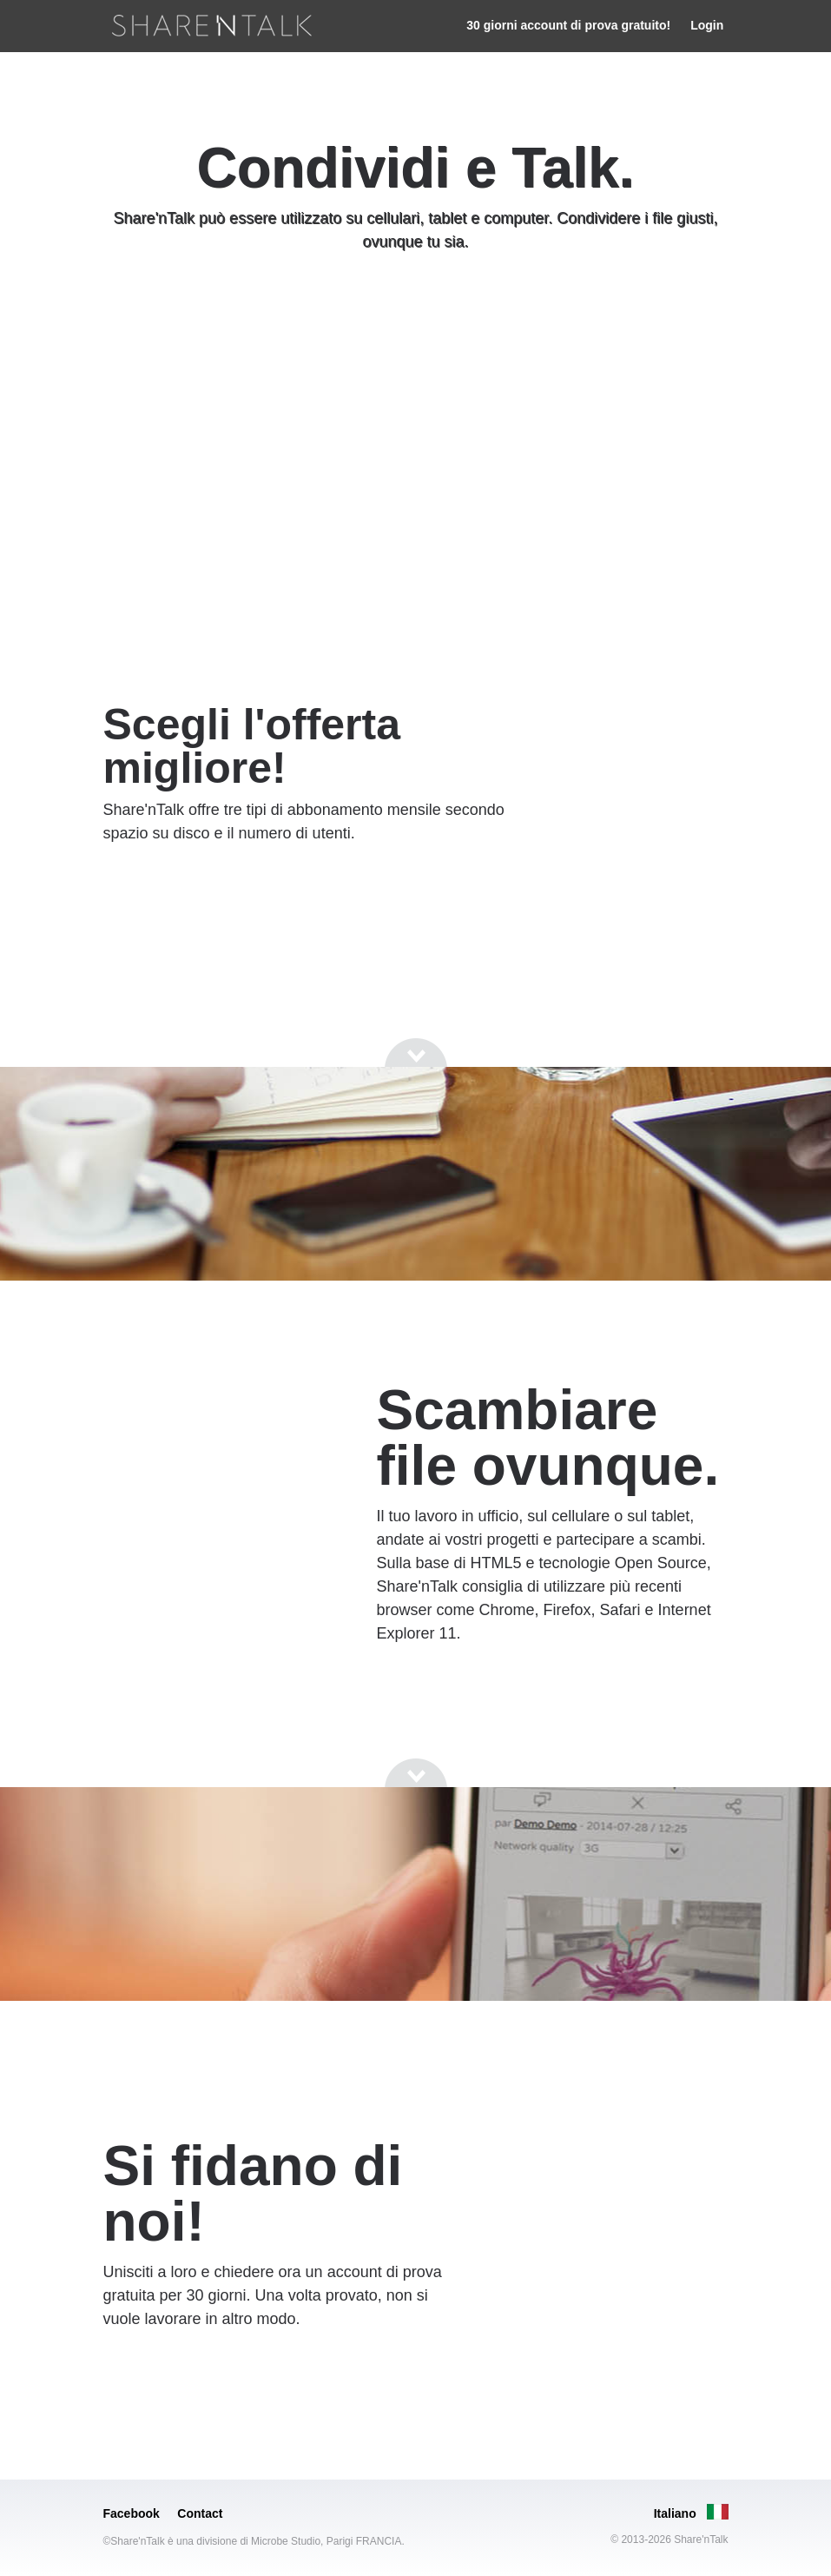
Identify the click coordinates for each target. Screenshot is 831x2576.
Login (706, 25)
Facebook (131, 2513)
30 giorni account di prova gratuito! (568, 25)
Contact (199, 2513)
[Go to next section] (416, 307)
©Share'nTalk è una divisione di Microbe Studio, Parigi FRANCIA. (254, 2541)
